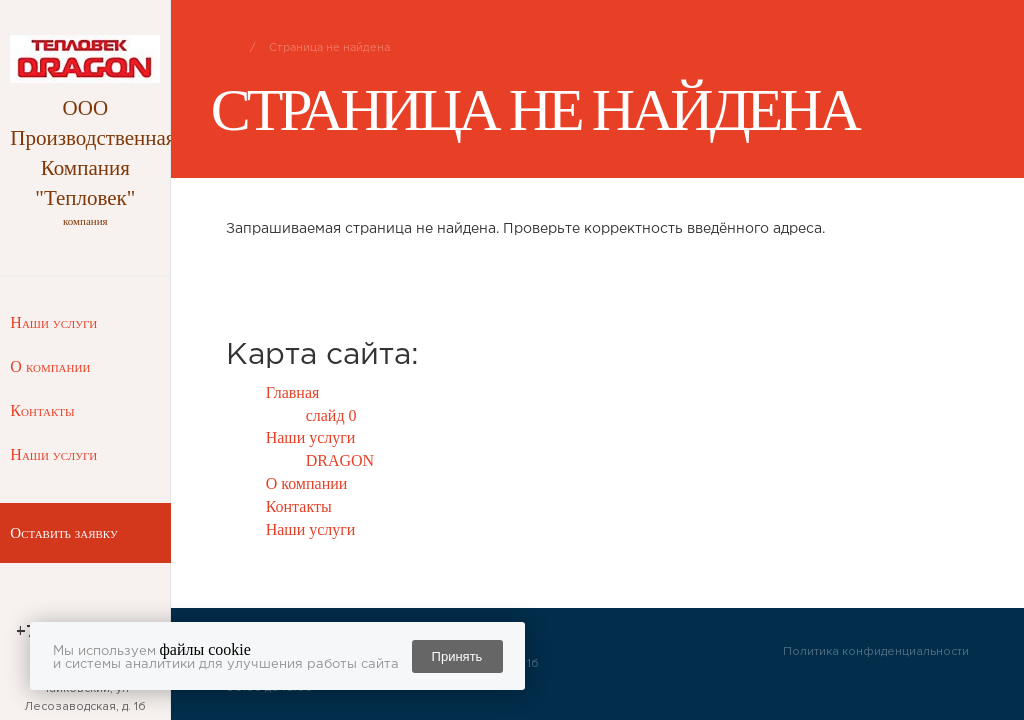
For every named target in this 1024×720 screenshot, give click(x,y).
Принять (457, 656)
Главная (293, 392)
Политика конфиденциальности (876, 651)
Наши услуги (53, 322)
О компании (50, 366)
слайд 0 (331, 415)
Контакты (42, 410)
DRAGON (340, 460)
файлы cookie (205, 649)
